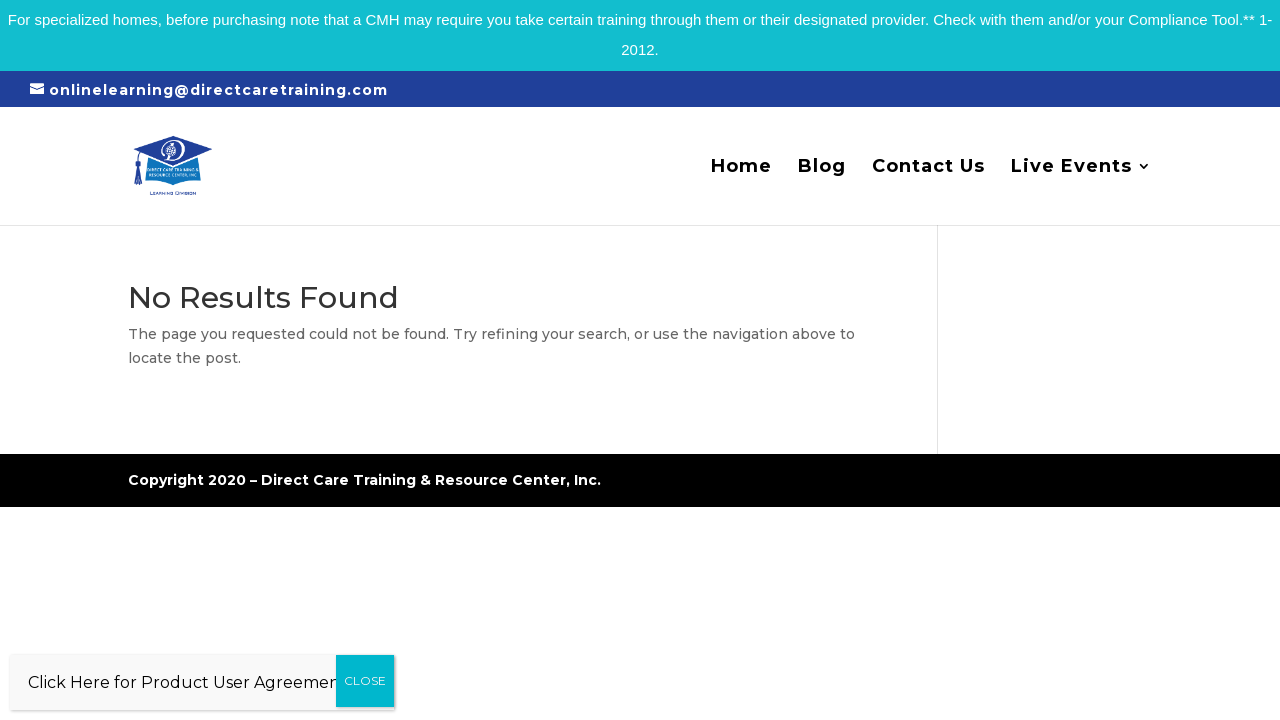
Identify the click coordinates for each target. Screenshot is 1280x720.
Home (741, 168)
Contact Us (928, 168)
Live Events (1071, 168)
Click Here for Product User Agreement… (193, 682)
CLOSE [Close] (365, 680)
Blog (822, 168)
